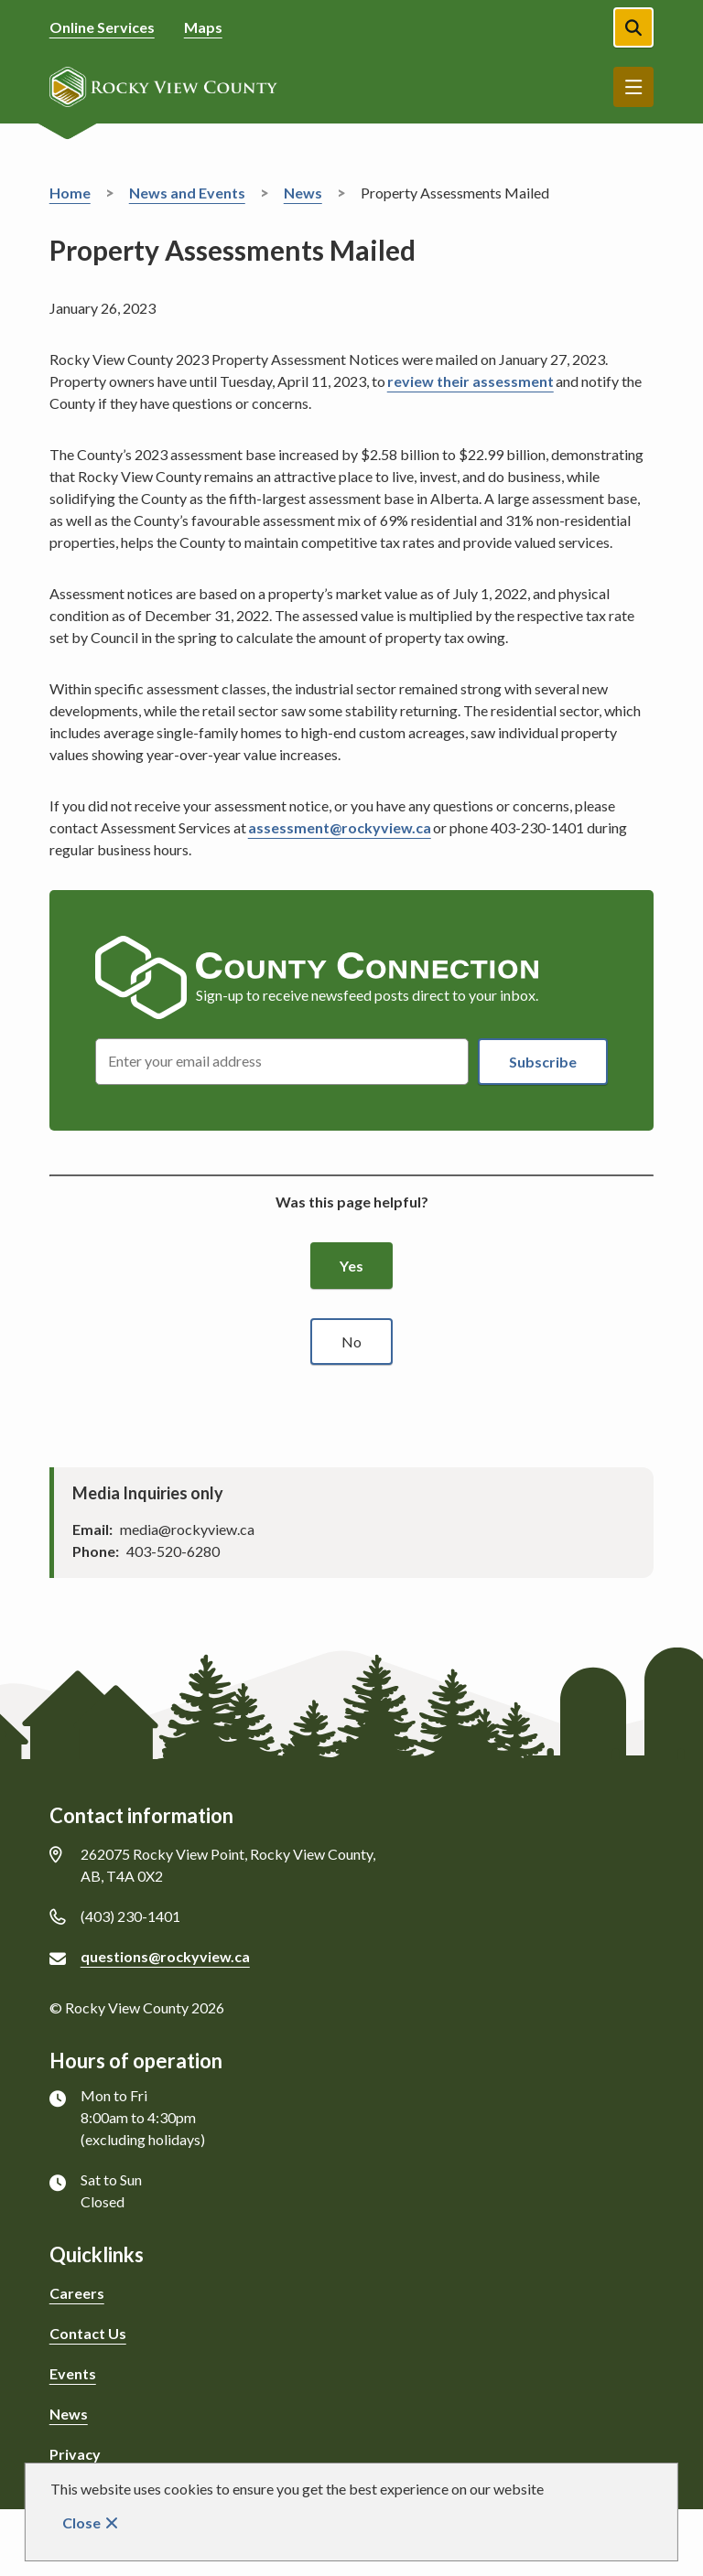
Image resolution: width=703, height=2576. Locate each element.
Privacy (75, 2454)
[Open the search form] (633, 27)
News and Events (187, 192)
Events (72, 2373)
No (351, 1341)
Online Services (102, 27)
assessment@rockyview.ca (339, 827)
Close (81, 2522)
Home (70, 192)
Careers (76, 2293)
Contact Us (87, 2333)
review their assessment (470, 381)
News (303, 192)
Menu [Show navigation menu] (633, 87)
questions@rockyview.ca (165, 1956)
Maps (203, 27)
